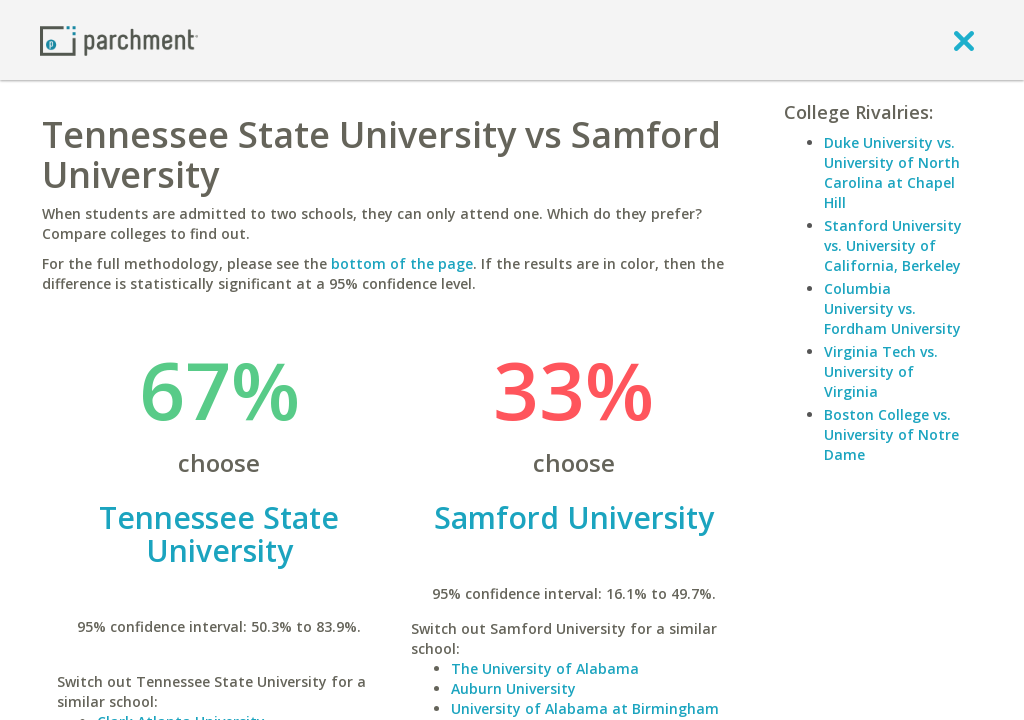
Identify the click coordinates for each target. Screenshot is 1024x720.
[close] (964, 40)
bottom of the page (402, 263)
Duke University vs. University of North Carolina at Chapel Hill (892, 172)
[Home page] (119, 39)
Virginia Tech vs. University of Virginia (881, 371)
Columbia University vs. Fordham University (892, 308)
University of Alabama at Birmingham (585, 708)
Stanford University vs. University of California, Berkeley (893, 245)
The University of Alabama (545, 668)
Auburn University (513, 688)
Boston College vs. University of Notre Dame (891, 434)
